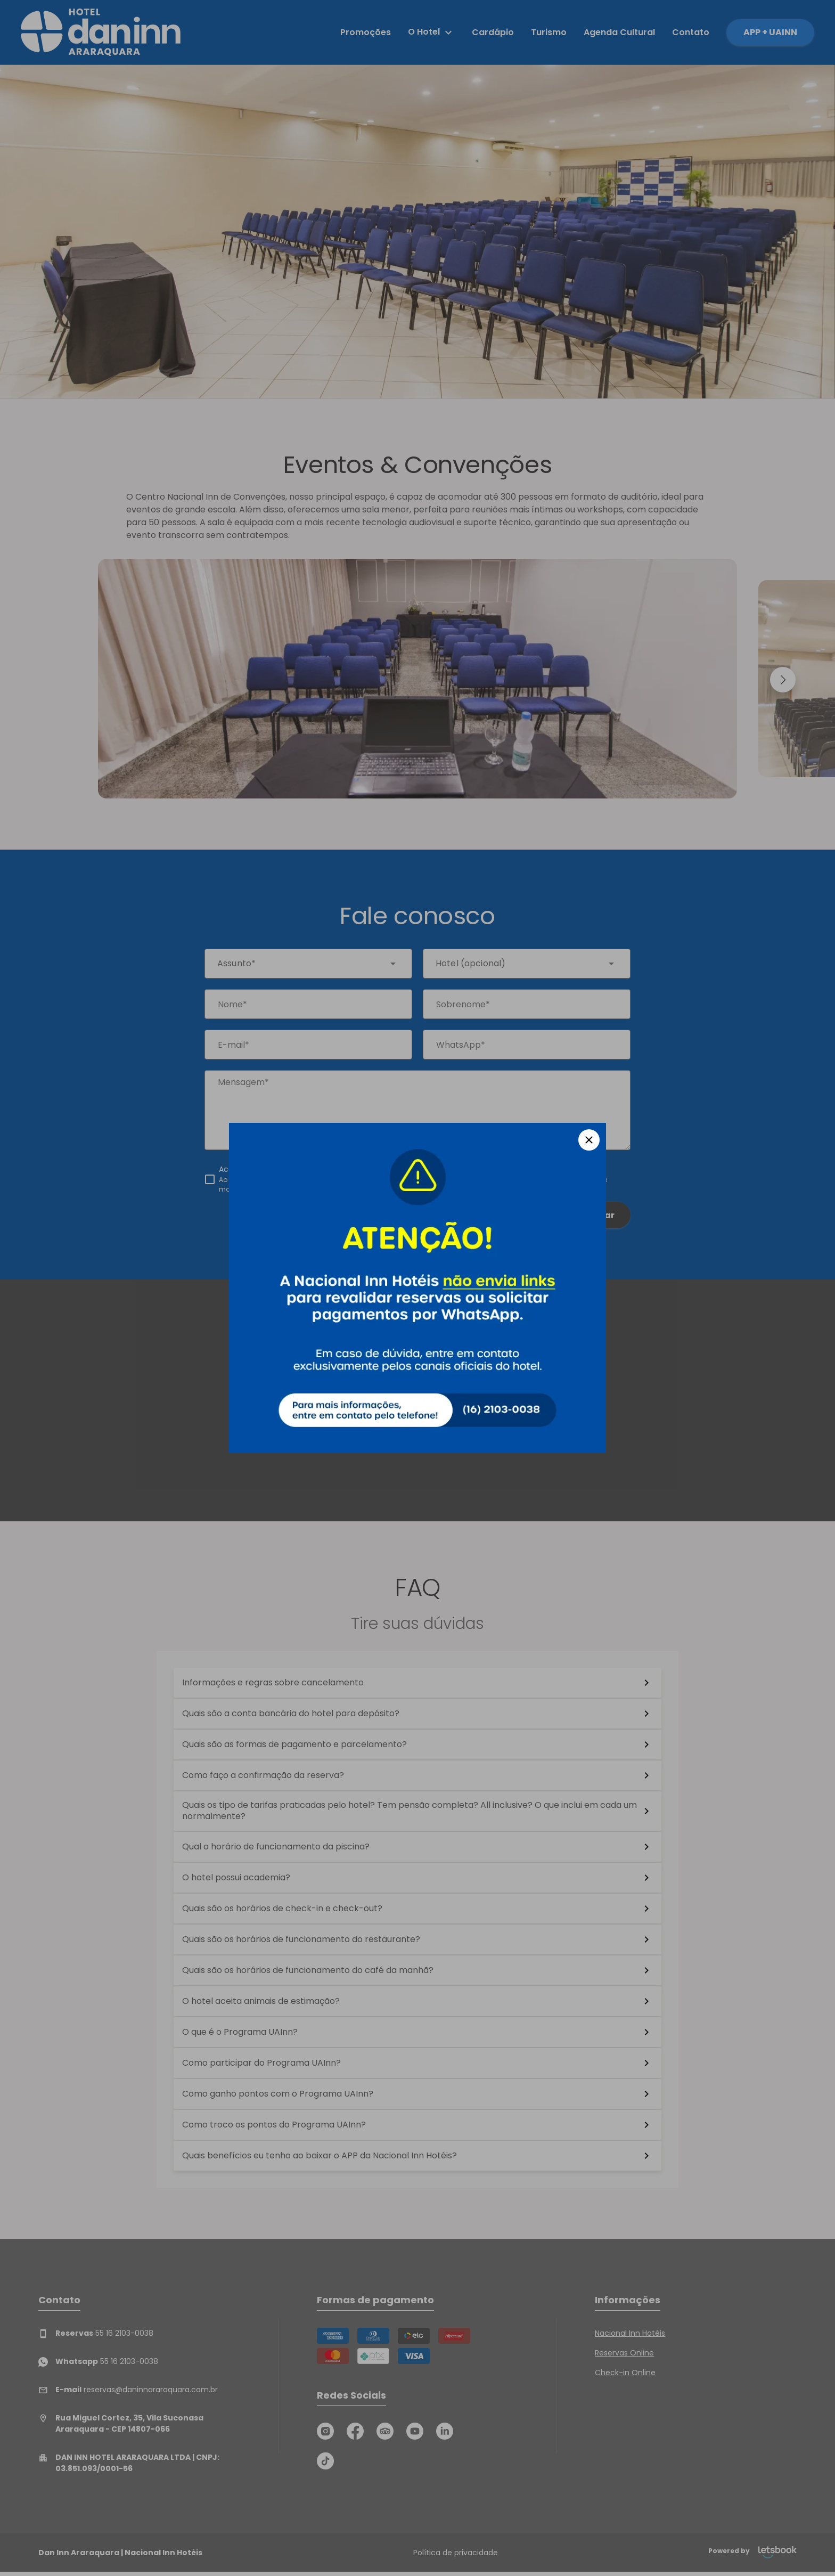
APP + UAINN (770, 32)
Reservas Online (624, 2352)
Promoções (365, 32)
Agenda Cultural (619, 32)
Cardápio (493, 32)
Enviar (600, 1215)
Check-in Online (625, 2372)
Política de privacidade (455, 2552)
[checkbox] (417, 1179)
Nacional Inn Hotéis (630, 2333)
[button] (783, 679)
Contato (690, 32)
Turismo (549, 32)
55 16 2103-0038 (95, 2333)
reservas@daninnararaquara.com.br (128, 2389)
